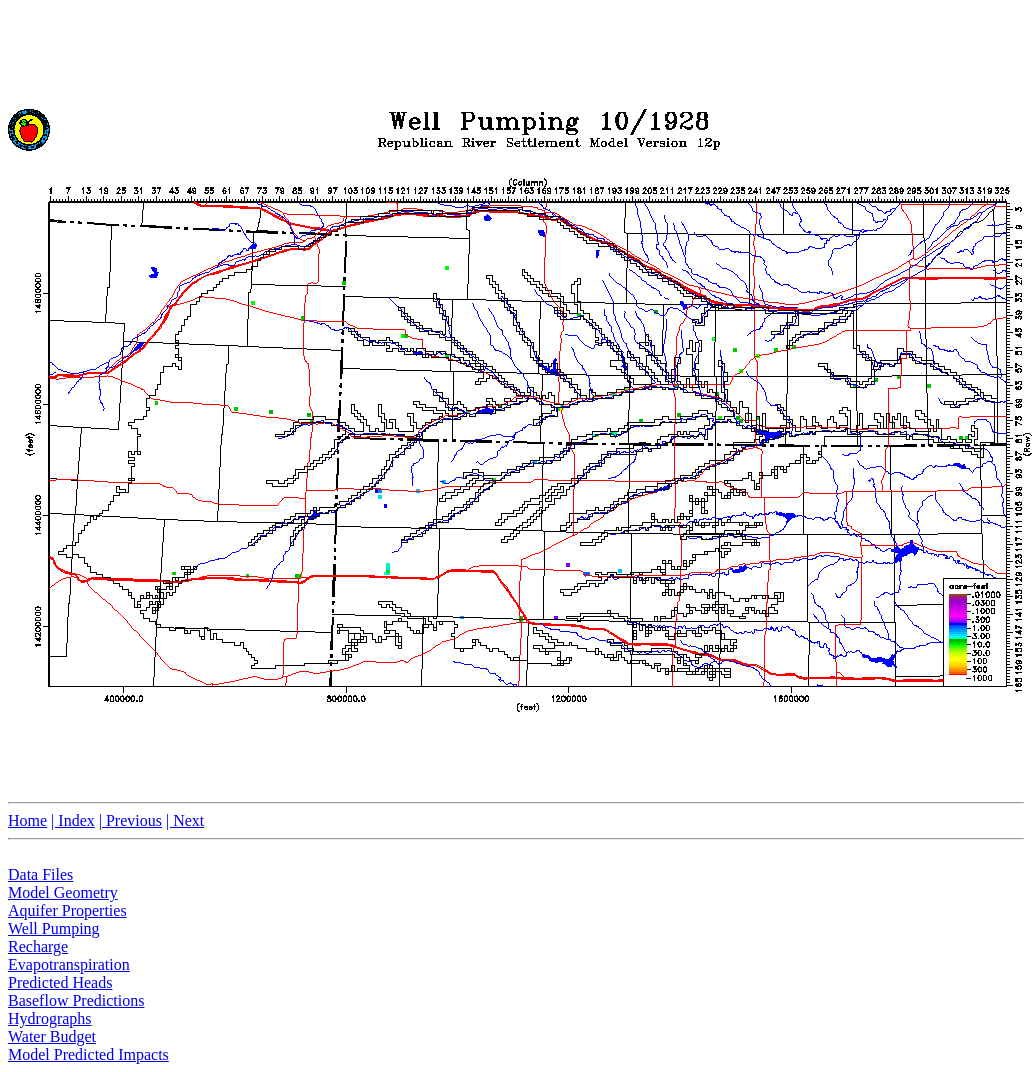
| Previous (130, 820)
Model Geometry (63, 892)
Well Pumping (54, 928)
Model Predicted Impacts (88, 1054)
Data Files (40, 874)
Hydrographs (50, 1018)
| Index (73, 820)
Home (27, 820)
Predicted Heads (60, 982)
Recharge (38, 946)
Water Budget (52, 1036)
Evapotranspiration (69, 964)
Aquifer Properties (67, 910)
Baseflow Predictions (76, 1000)
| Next (185, 820)
